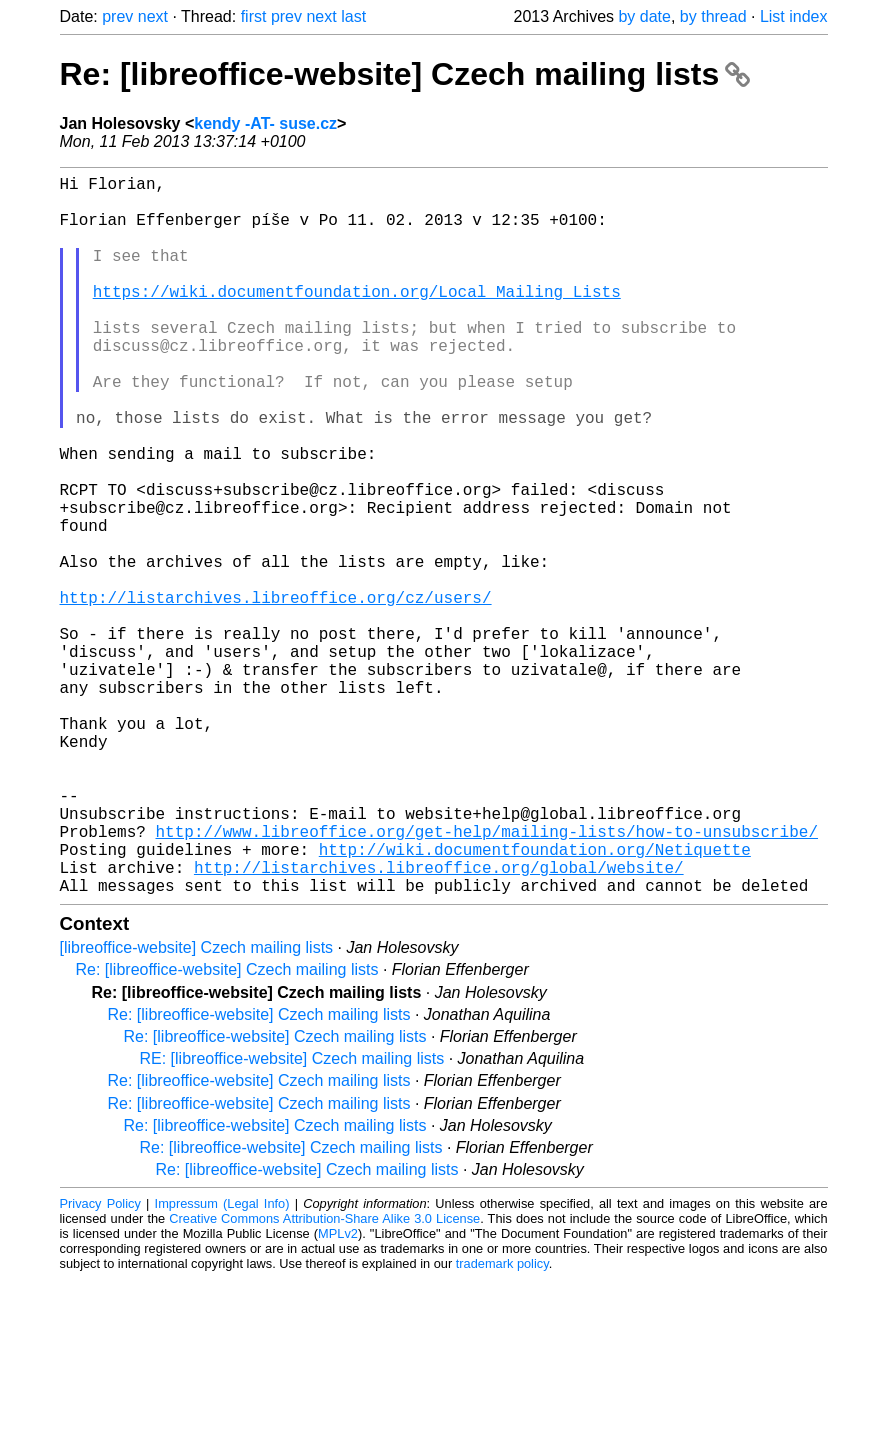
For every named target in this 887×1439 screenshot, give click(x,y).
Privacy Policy (100, 1363)
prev (117, 16)
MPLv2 (338, 1393)
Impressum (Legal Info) (222, 1363)
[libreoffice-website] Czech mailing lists (197, 1107)
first (254, 16)
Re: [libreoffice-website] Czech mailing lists (405, 74)
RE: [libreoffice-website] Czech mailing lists (292, 1218)
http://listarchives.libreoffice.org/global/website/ (439, 1023)
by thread (713, 16)
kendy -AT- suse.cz (265, 123)
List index (794, 16)
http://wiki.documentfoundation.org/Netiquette (535, 1001)
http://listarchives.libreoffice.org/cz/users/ (276, 693)
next (153, 16)
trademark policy (502, 1423)
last (353, 16)
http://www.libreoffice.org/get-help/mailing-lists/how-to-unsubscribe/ (487, 979)
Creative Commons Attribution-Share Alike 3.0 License (324, 1378)
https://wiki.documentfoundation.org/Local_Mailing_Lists (357, 319)
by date (644, 16)
